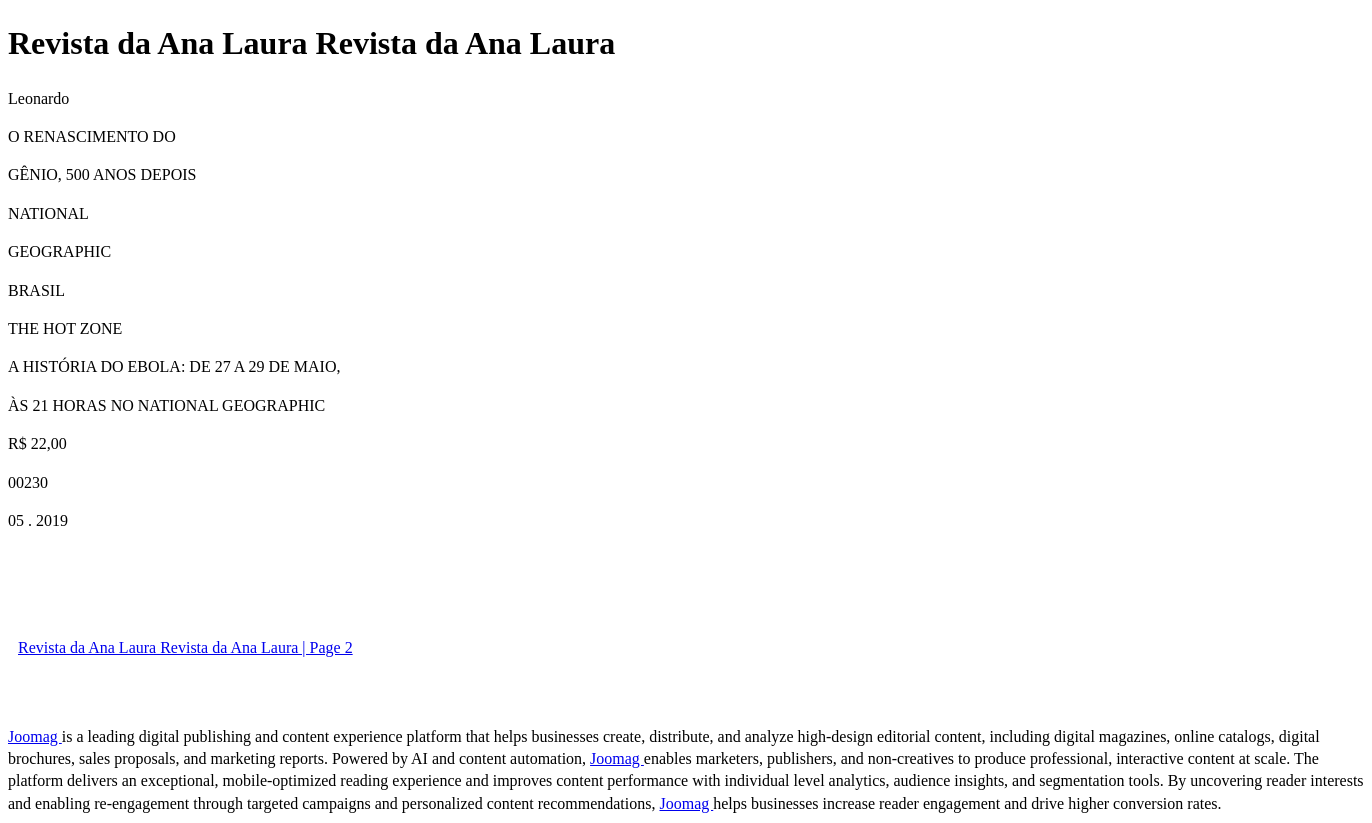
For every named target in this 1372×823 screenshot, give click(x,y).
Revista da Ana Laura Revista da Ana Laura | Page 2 (185, 647)
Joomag (35, 736)
